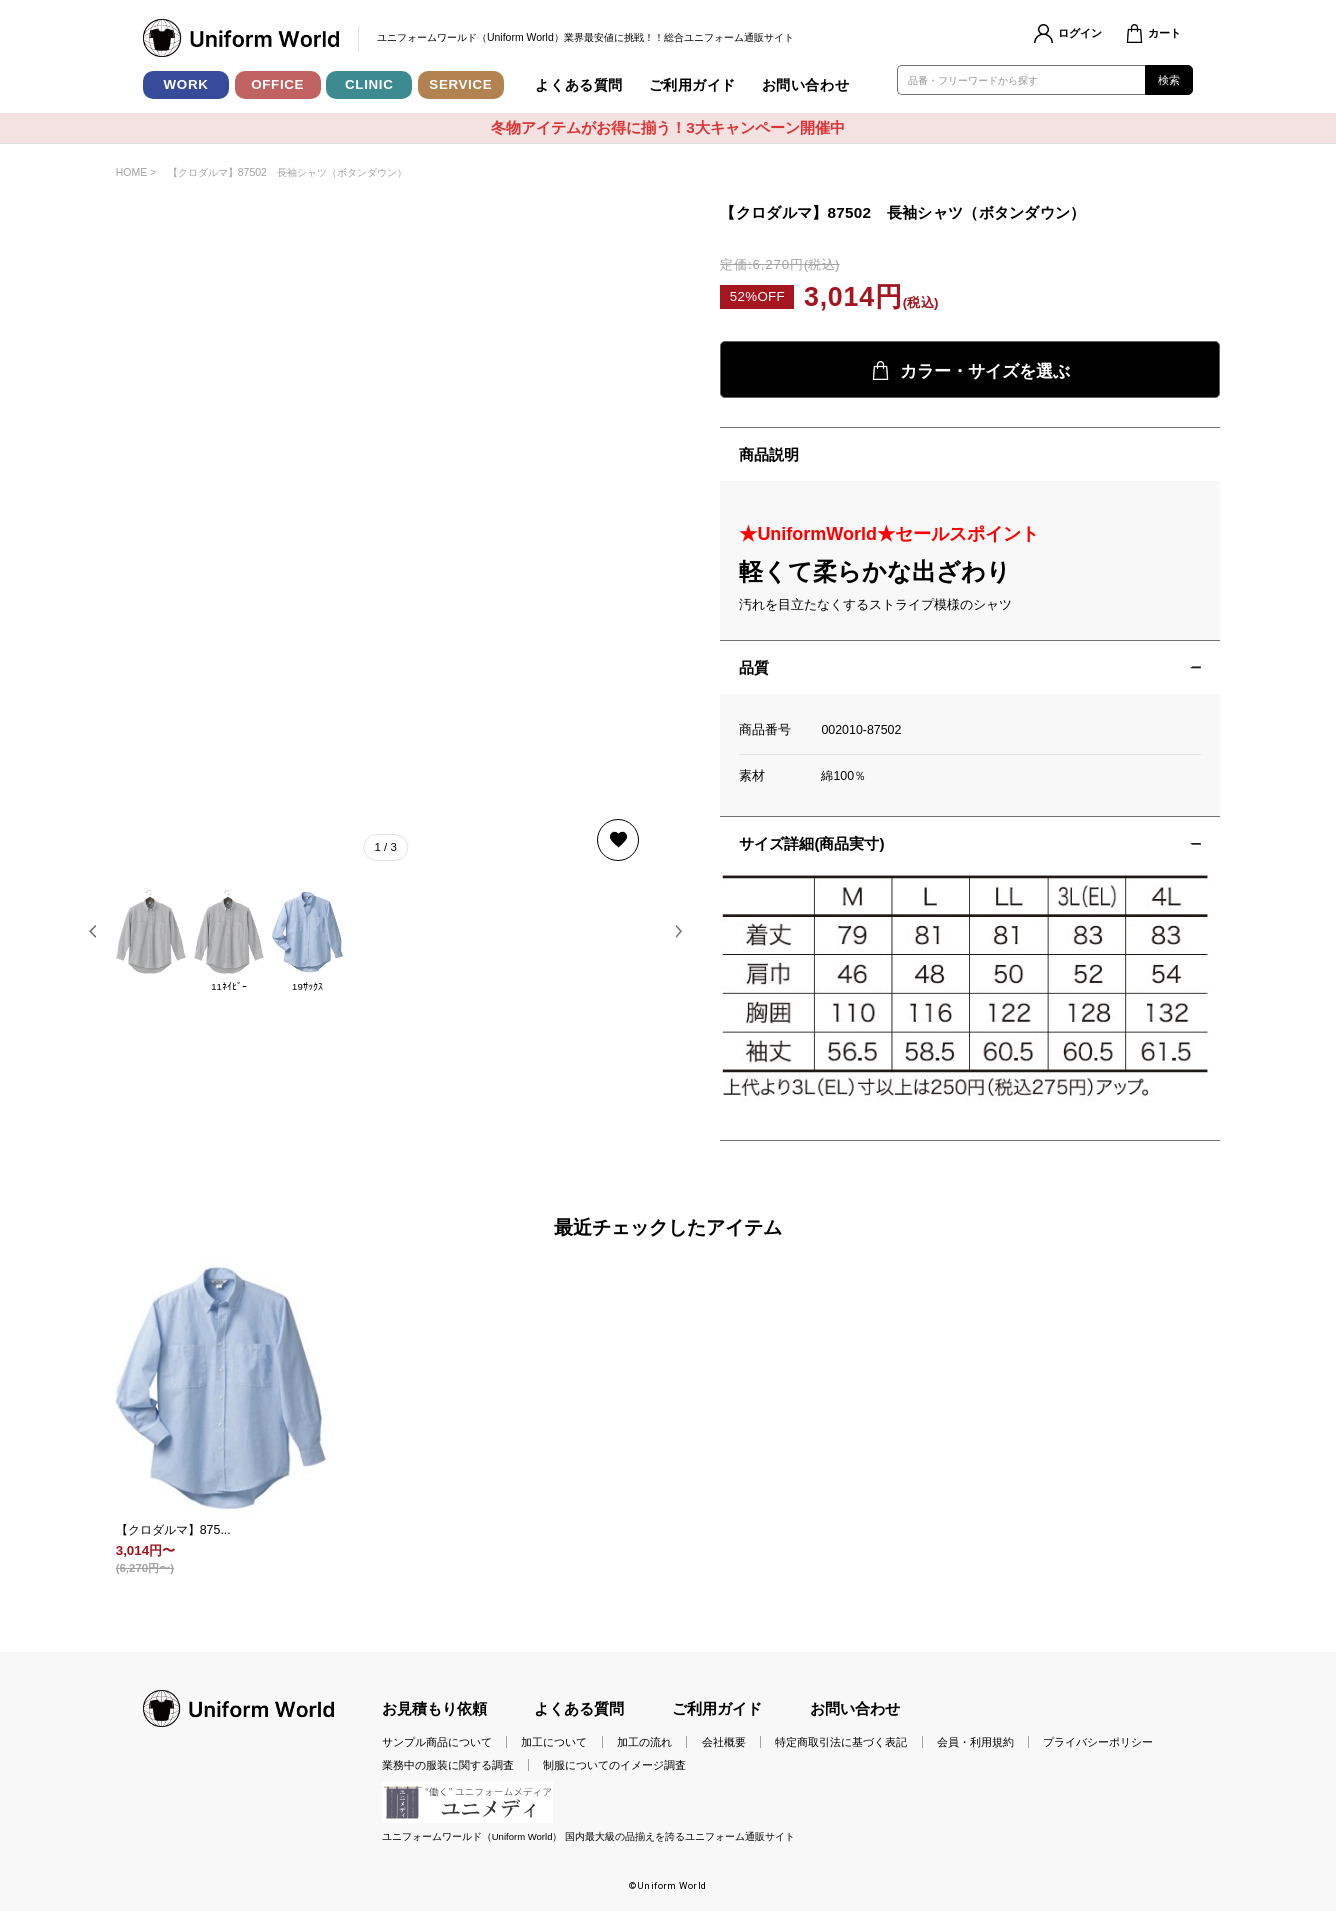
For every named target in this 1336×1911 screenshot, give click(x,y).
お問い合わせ (805, 85)
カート (1164, 33)
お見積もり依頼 (434, 1708)
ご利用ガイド (692, 85)
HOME (131, 172)
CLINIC (369, 84)
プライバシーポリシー (1098, 1742)
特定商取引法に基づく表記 (841, 1742)
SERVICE (460, 84)
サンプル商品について (437, 1742)
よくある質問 (578, 85)
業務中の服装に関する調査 (448, 1765)
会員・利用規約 (975, 1742)
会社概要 (724, 1742)
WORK (186, 84)
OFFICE (277, 84)
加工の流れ (644, 1742)
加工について (554, 1742)
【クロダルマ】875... (173, 1530)
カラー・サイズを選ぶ (970, 371)
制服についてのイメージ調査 (614, 1765)
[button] (93, 931)
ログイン (1080, 33)
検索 (1169, 80)
